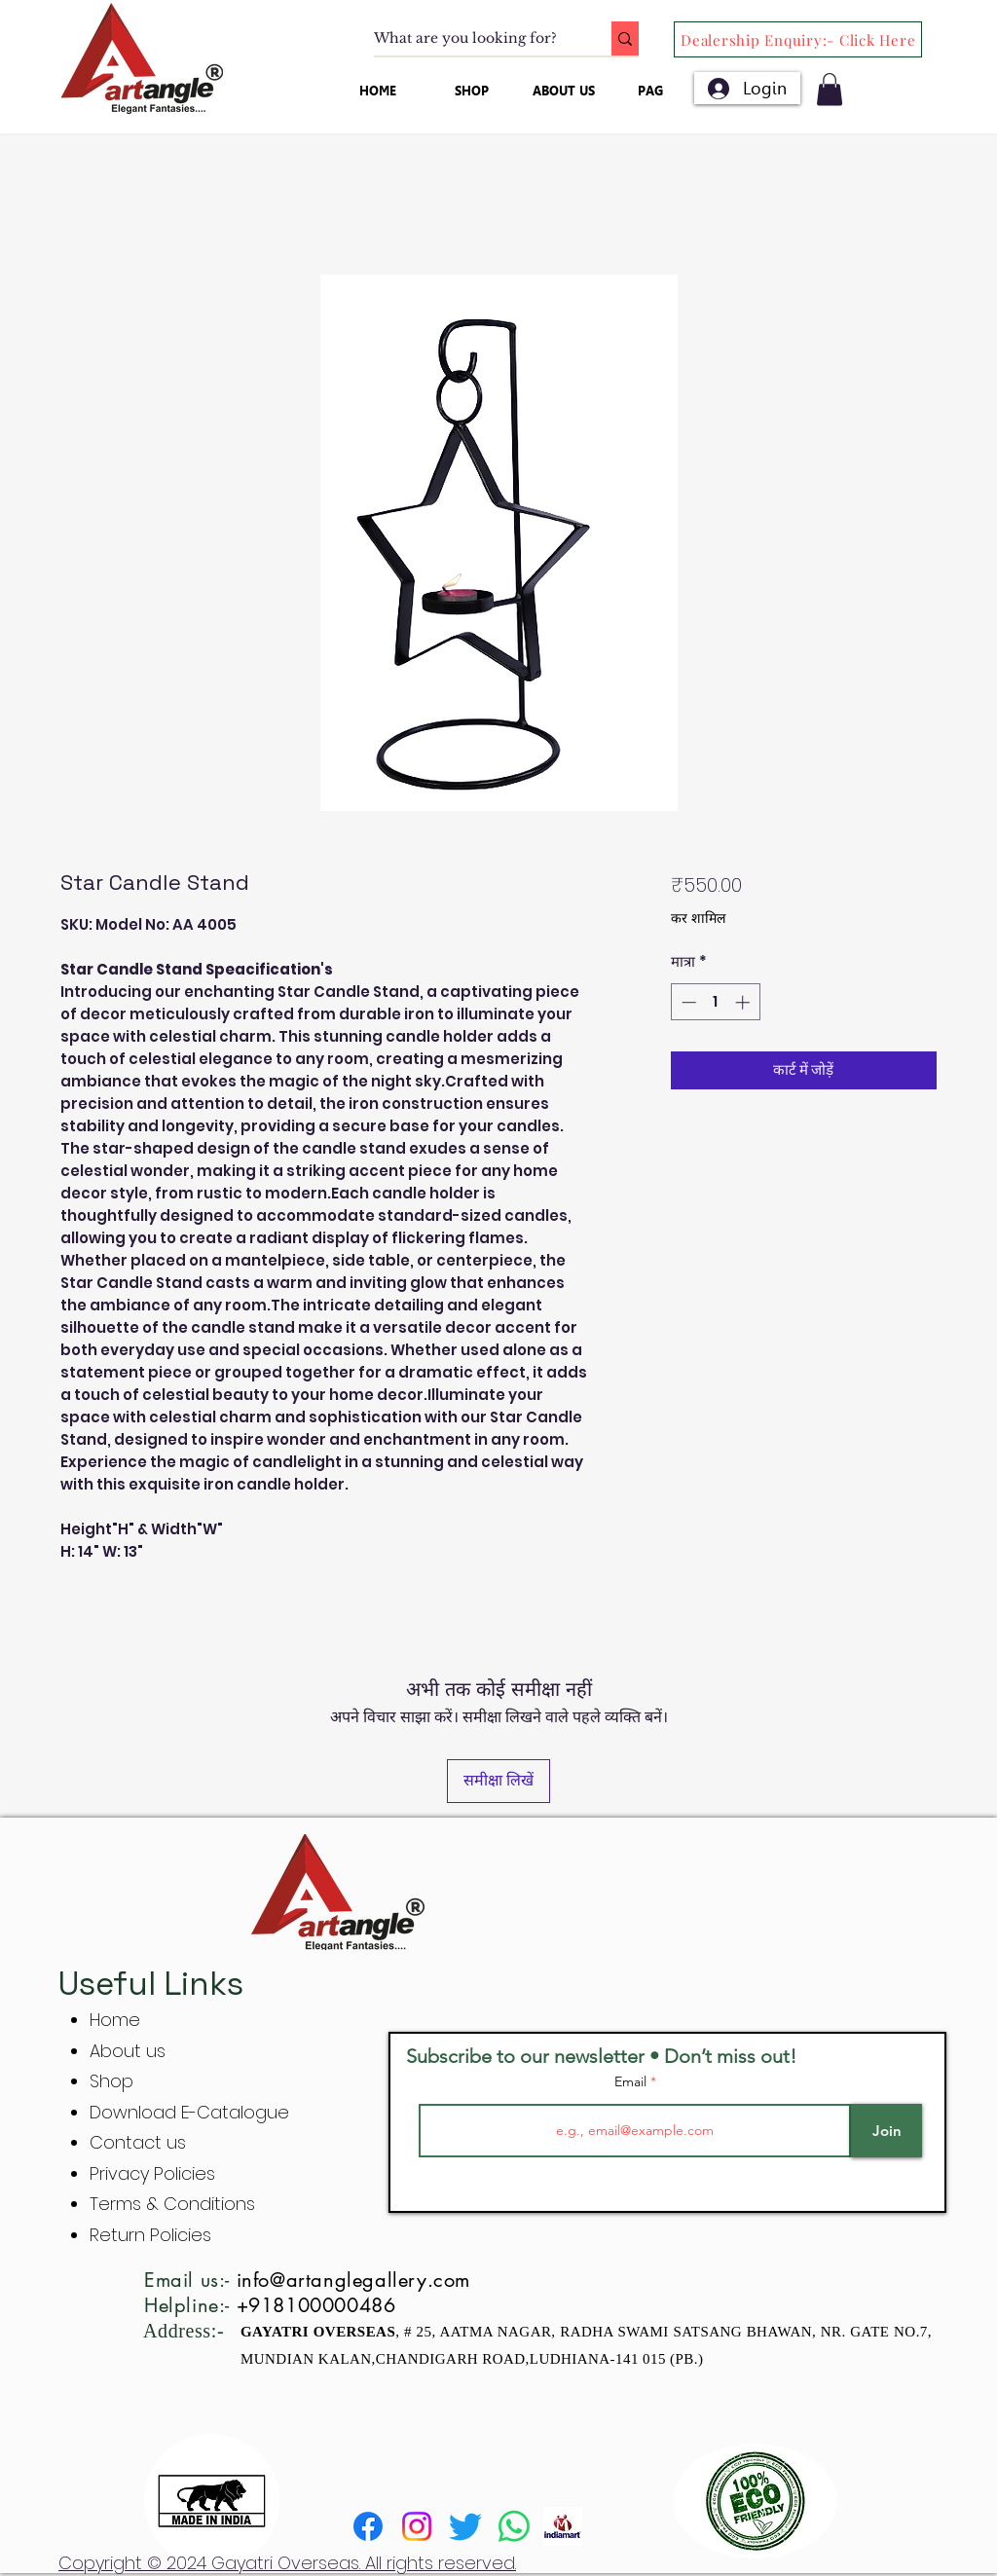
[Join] (886, 2130)
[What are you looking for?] (472, 38)
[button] (829, 89)
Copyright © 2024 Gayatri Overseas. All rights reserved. (287, 2563)
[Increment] (744, 1002)
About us (128, 2051)
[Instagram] (416, 2526)
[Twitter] (465, 2526)
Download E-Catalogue (189, 2112)
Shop (111, 2081)
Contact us (138, 2142)
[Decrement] (687, 1002)
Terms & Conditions (172, 2203)
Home (115, 2019)
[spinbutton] (715, 1002)
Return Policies (150, 2235)
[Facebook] (368, 2526)
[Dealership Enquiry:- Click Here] (798, 39)
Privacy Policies (155, 2173)
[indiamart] (562, 2526)
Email (632, 2081)
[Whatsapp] (514, 2526)
